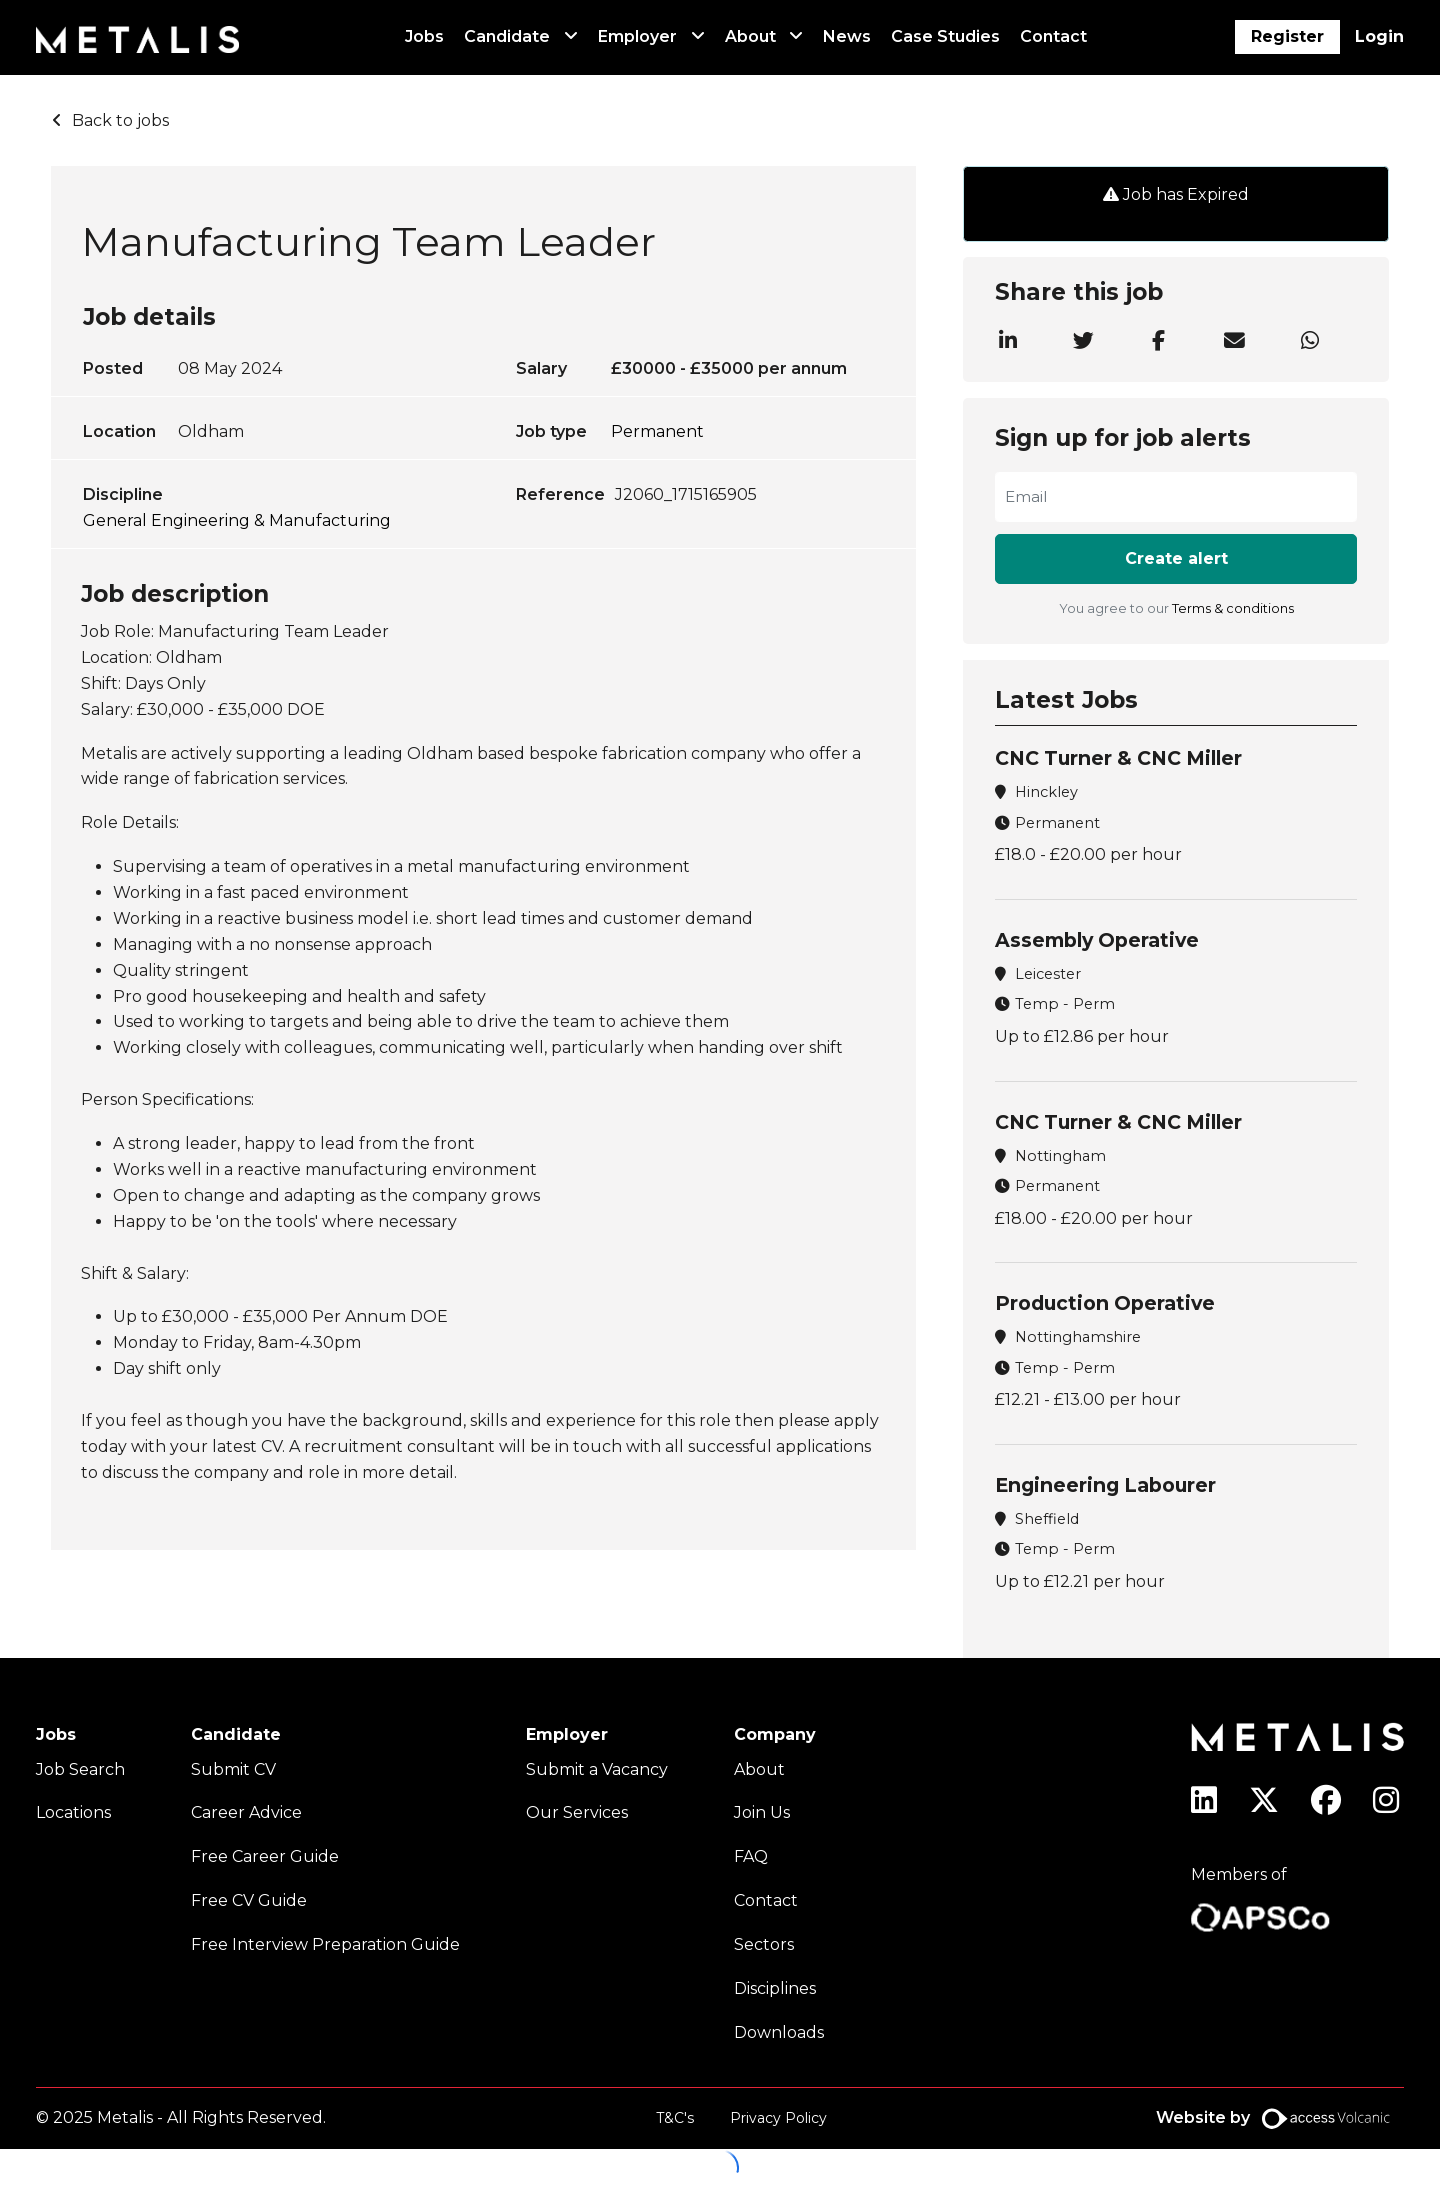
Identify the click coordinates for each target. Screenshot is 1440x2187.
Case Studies (945, 36)
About (750, 36)
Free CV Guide (249, 1900)
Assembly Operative (1097, 940)
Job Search (80, 1769)
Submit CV (233, 1769)
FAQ (751, 1856)
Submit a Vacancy (597, 1769)
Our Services (577, 1812)
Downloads (779, 2032)
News (847, 36)
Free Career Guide (265, 1856)
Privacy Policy (778, 2118)
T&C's (675, 2118)
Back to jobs (120, 120)
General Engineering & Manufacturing (237, 520)
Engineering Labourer (1105, 1485)
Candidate (507, 36)
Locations (73, 1812)
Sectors (764, 1944)
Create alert (1176, 558)
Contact (1053, 36)
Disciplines (775, 1988)
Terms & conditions (1233, 608)
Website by (1280, 2118)
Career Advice (246, 1812)
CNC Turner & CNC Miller (1118, 758)
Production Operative (1105, 1303)
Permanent (657, 431)
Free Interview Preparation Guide (325, 1944)
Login (1379, 36)
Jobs (424, 36)
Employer (637, 36)
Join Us (762, 1812)
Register (1287, 36)
